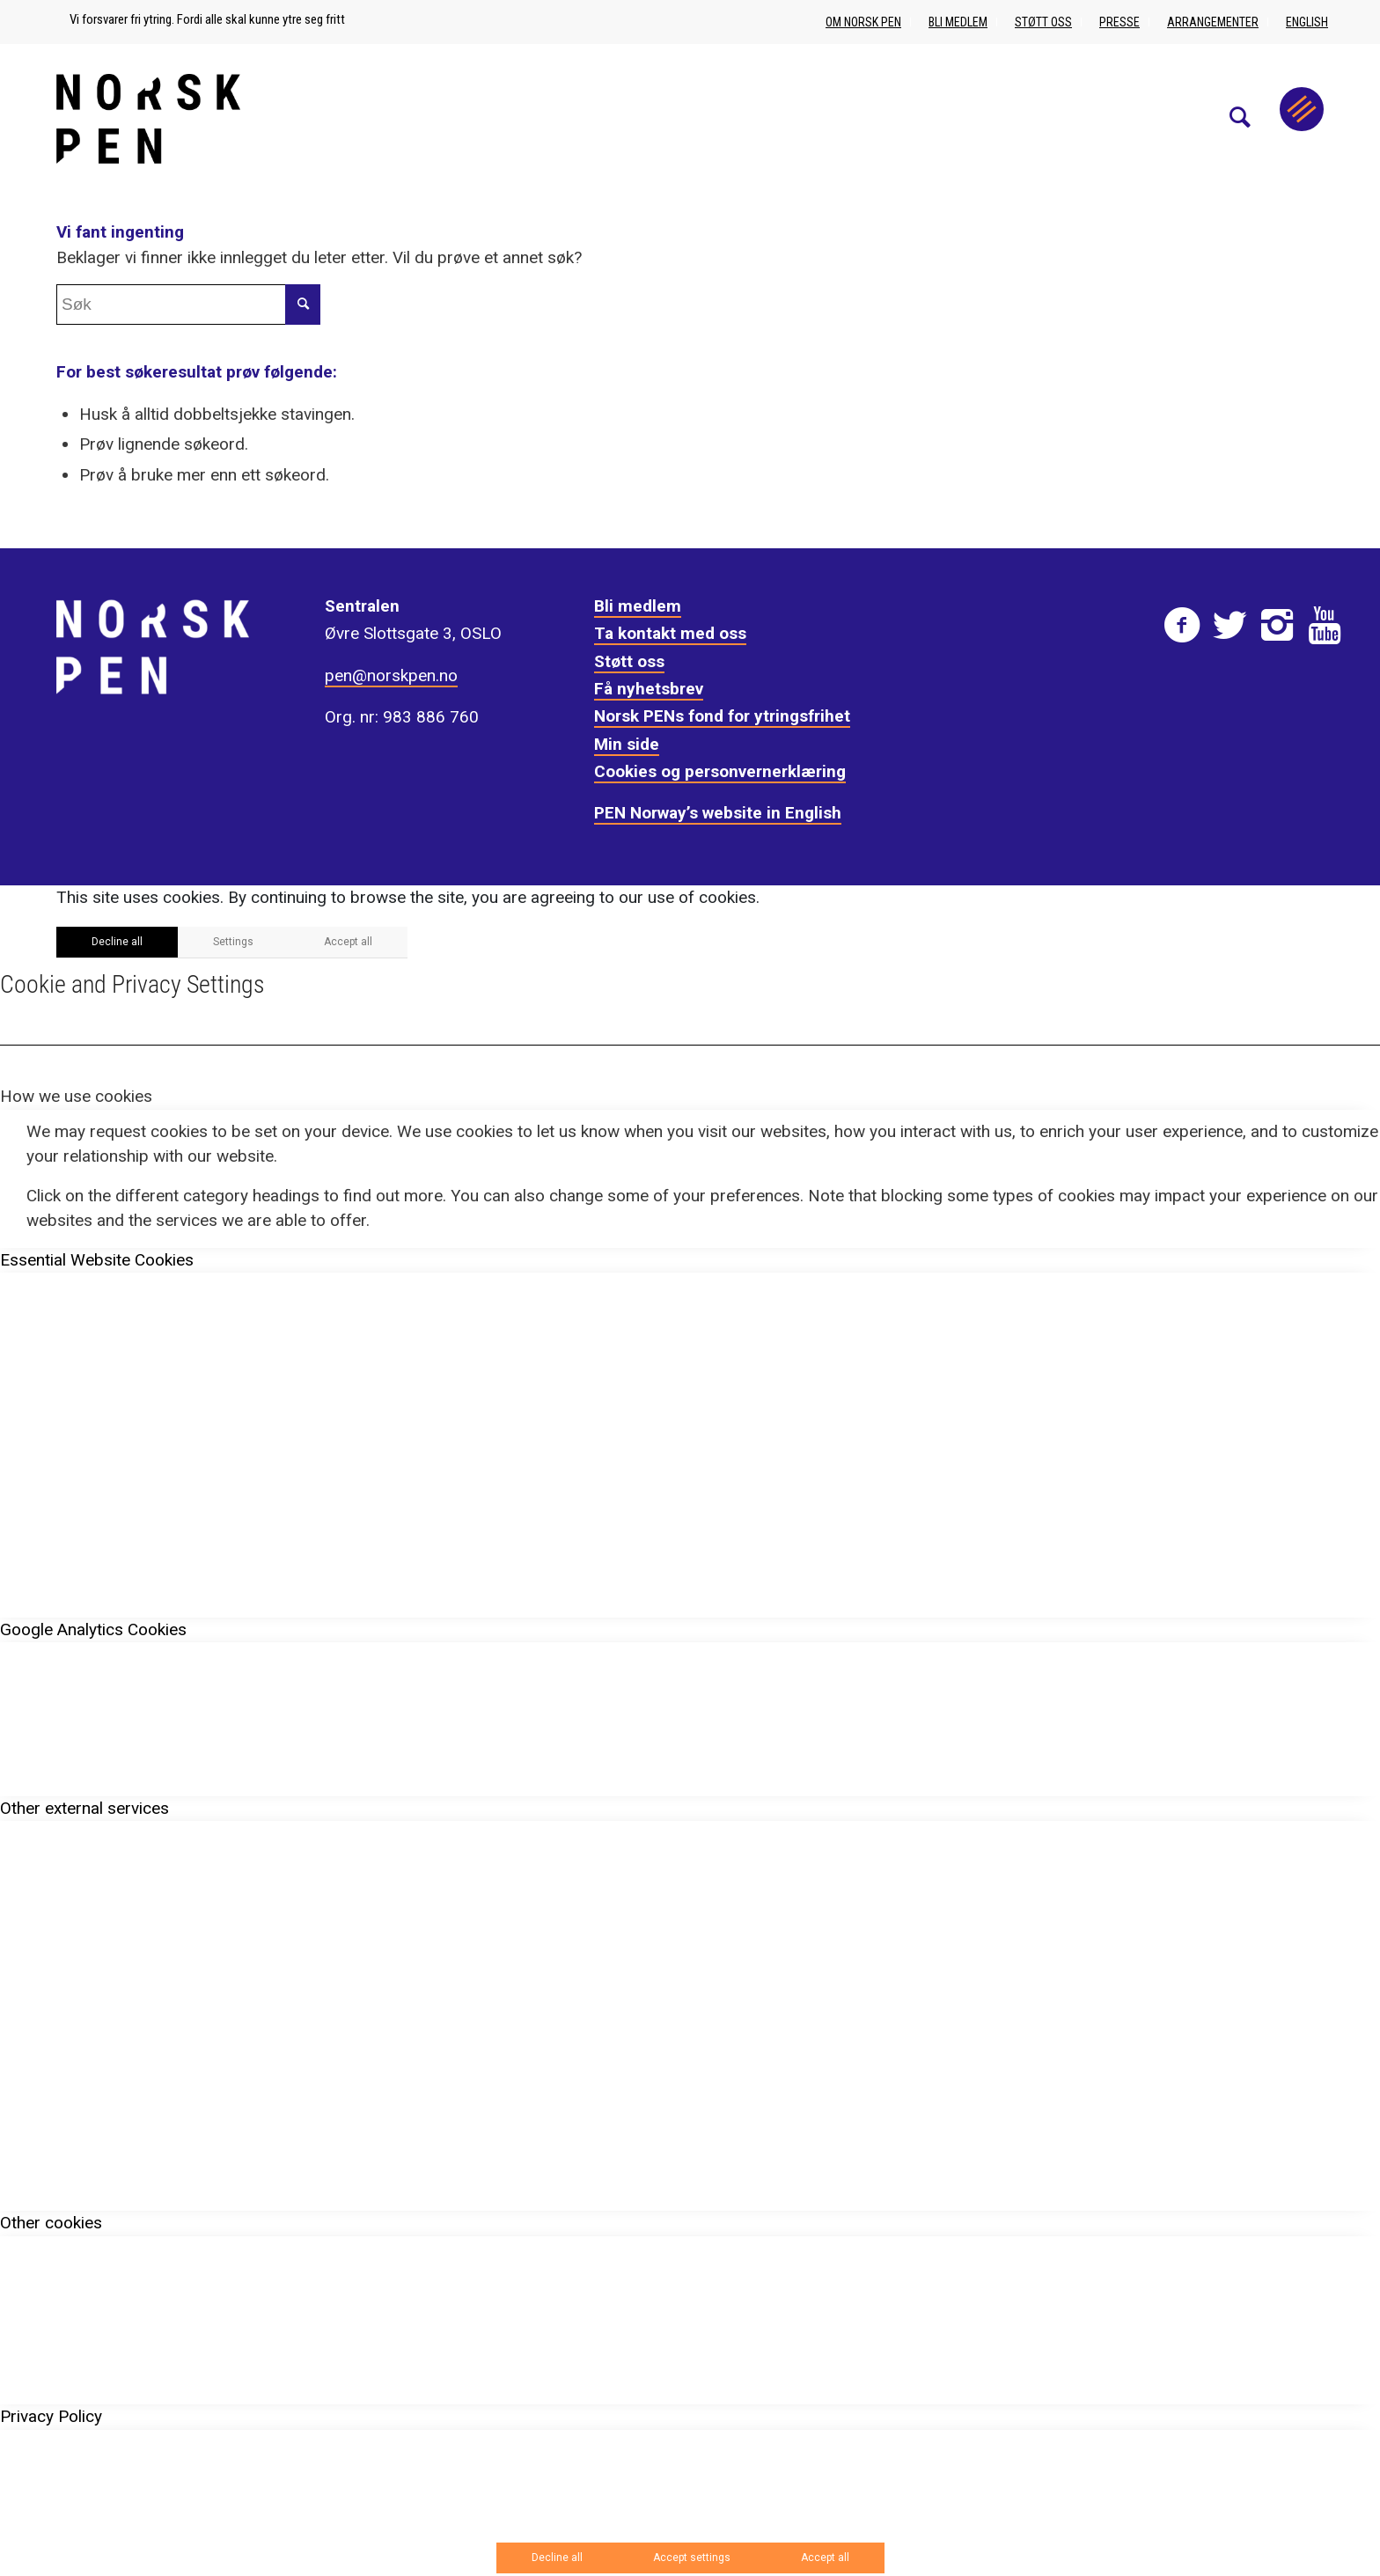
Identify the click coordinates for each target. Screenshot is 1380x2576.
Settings (233, 942)
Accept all (348, 942)
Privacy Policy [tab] (51, 2416)
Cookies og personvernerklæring (720, 771)
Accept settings (691, 2557)
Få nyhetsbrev (648, 689)
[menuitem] (1249, 118)
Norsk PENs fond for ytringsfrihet (722, 716)
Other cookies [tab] (51, 2223)
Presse (1119, 22)
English (1307, 22)
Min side (626, 744)
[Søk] (1249, 118)
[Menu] (1302, 109)
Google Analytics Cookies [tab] (93, 1629)
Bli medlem (958, 22)
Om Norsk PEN (863, 22)
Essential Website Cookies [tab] (97, 1260)
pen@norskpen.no (391, 675)
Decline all (117, 942)
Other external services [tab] (84, 1808)
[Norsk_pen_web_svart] (148, 118)
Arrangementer (1213, 22)
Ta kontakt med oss (670, 633)
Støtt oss (1043, 22)
